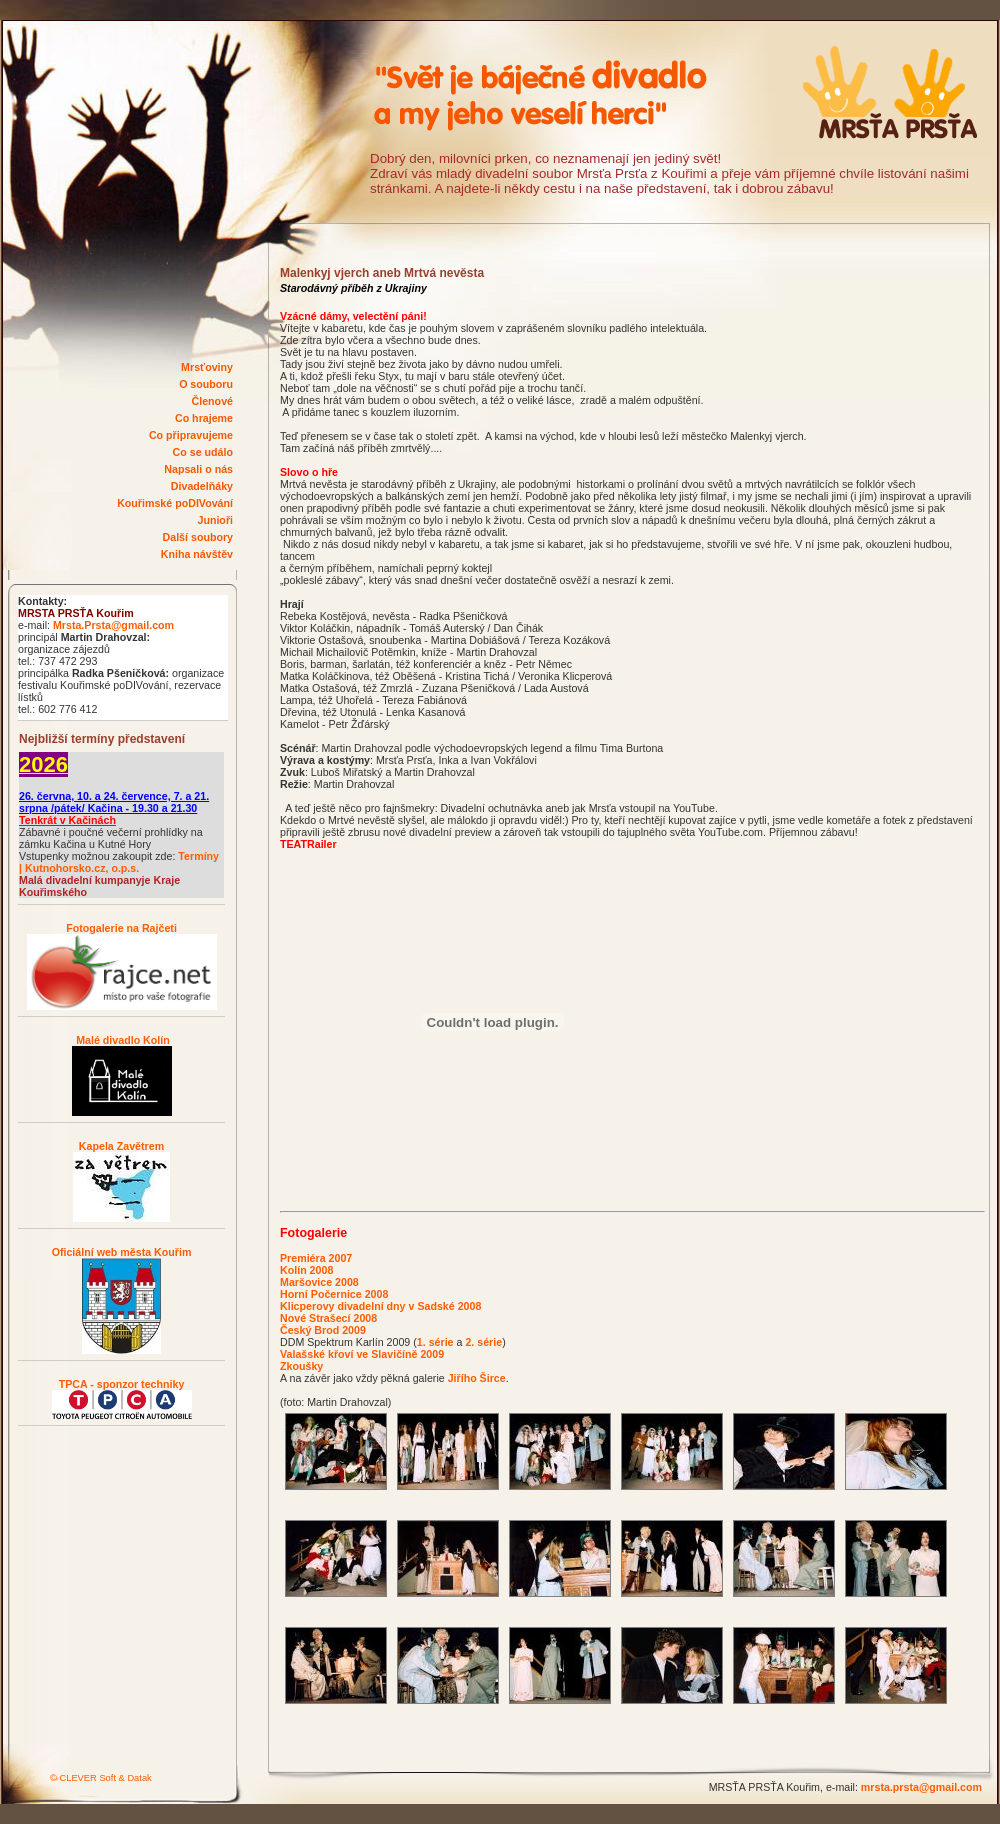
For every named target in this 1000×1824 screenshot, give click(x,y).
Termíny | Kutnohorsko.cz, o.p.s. (119, 862)
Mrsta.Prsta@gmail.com (113, 625)
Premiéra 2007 (316, 1258)
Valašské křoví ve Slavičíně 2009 (362, 1354)
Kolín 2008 (306, 1270)
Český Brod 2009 (323, 1330)
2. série (483, 1342)
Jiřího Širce (477, 1378)
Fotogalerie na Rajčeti (121, 928)
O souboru (206, 384)
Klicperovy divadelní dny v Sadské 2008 (380, 1306)
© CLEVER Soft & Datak (101, 1778)
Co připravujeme (191, 435)
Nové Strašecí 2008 (328, 1318)
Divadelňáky (202, 486)
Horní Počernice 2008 (334, 1294)
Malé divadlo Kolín (121, 1040)
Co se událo (203, 452)
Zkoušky (301, 1366)
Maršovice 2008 (319, 1282)
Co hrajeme (204, 418)
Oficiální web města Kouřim (122, 1252)
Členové (212, 401)
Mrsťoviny (207, 367)
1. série (435, 1342)
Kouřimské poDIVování (175, 503)
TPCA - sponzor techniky (122, 1384)
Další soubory (198, 537)
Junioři (215, 520)
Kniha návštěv (197, 554)
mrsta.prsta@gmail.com (921, 1787)
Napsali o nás (198, 469)
